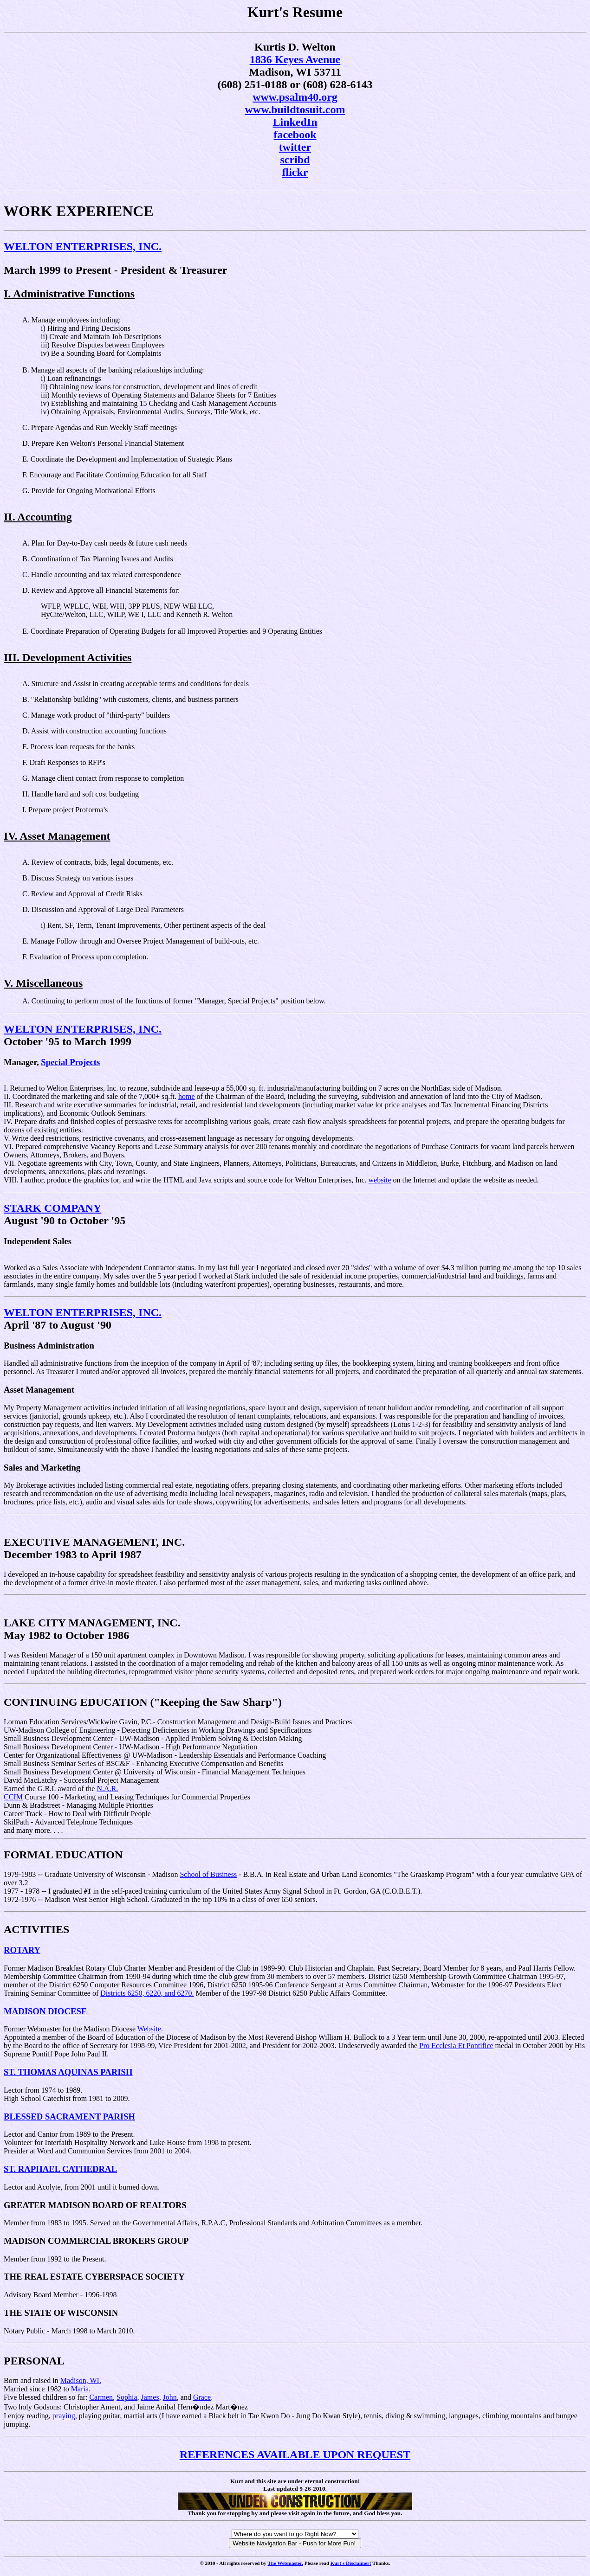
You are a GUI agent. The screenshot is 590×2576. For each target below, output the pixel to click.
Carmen (101, 2397)
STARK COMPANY (52, 1208)
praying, (64, 2416)
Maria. (81, 2389)
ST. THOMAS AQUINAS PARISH (68, 2072)
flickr (295, 172)
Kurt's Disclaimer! (351, 2563)
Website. (150, 2029)
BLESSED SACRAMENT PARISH (69, 2116)
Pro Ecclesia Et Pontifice (456, 2045)
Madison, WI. (80, 2380)
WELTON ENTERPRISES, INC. (83, 246)
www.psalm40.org (295, 97)
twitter (295, 147)
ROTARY (22, 1950)
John (170, 2397)
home (186, 1096)
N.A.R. (107, 1788)
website (380, 1180)
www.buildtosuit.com (295, 109)
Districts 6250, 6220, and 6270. (147, 1993)
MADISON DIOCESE (45, 2011)
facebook (295, 134)
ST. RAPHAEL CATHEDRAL (60, 2169)
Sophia (127, 2397)
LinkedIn (294, 122)
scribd (295, 160)
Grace (202, 2397)
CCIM (13, 1797)
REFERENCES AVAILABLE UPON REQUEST (295, 2454)
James (150, 2397)
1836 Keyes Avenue (295, 59)
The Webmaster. (285, 2563)
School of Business (208, 1874)
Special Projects (70, 1062)
